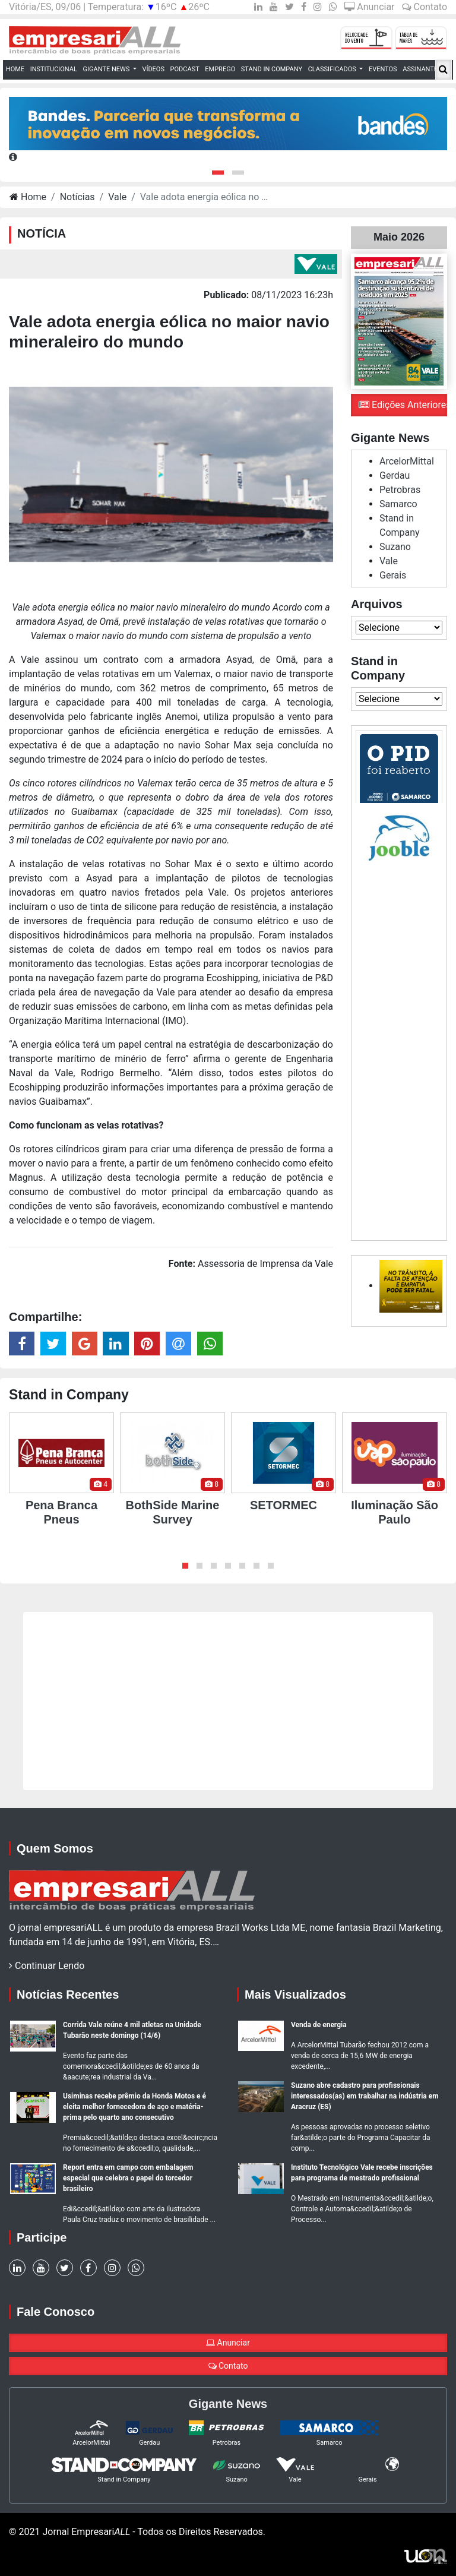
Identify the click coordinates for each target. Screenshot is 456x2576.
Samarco (398, 504)
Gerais (392, 575)
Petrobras (399, 489)
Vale (117, 197)
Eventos (383, 69)
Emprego (220, 69)
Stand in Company (271, 69)
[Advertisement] (399, 1048)
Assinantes (423, 69)
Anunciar (369, 6)
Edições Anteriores (403, 404)
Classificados (333, 69)
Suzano (395, 546)
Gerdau (394, 475)
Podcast (185, 69)
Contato (424, 6)
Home (16, 68)
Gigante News (107, 69)
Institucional (53, 69)
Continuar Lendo (46, 1965)
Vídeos (153, 69)
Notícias (77, 197)
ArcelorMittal (406, 461)
